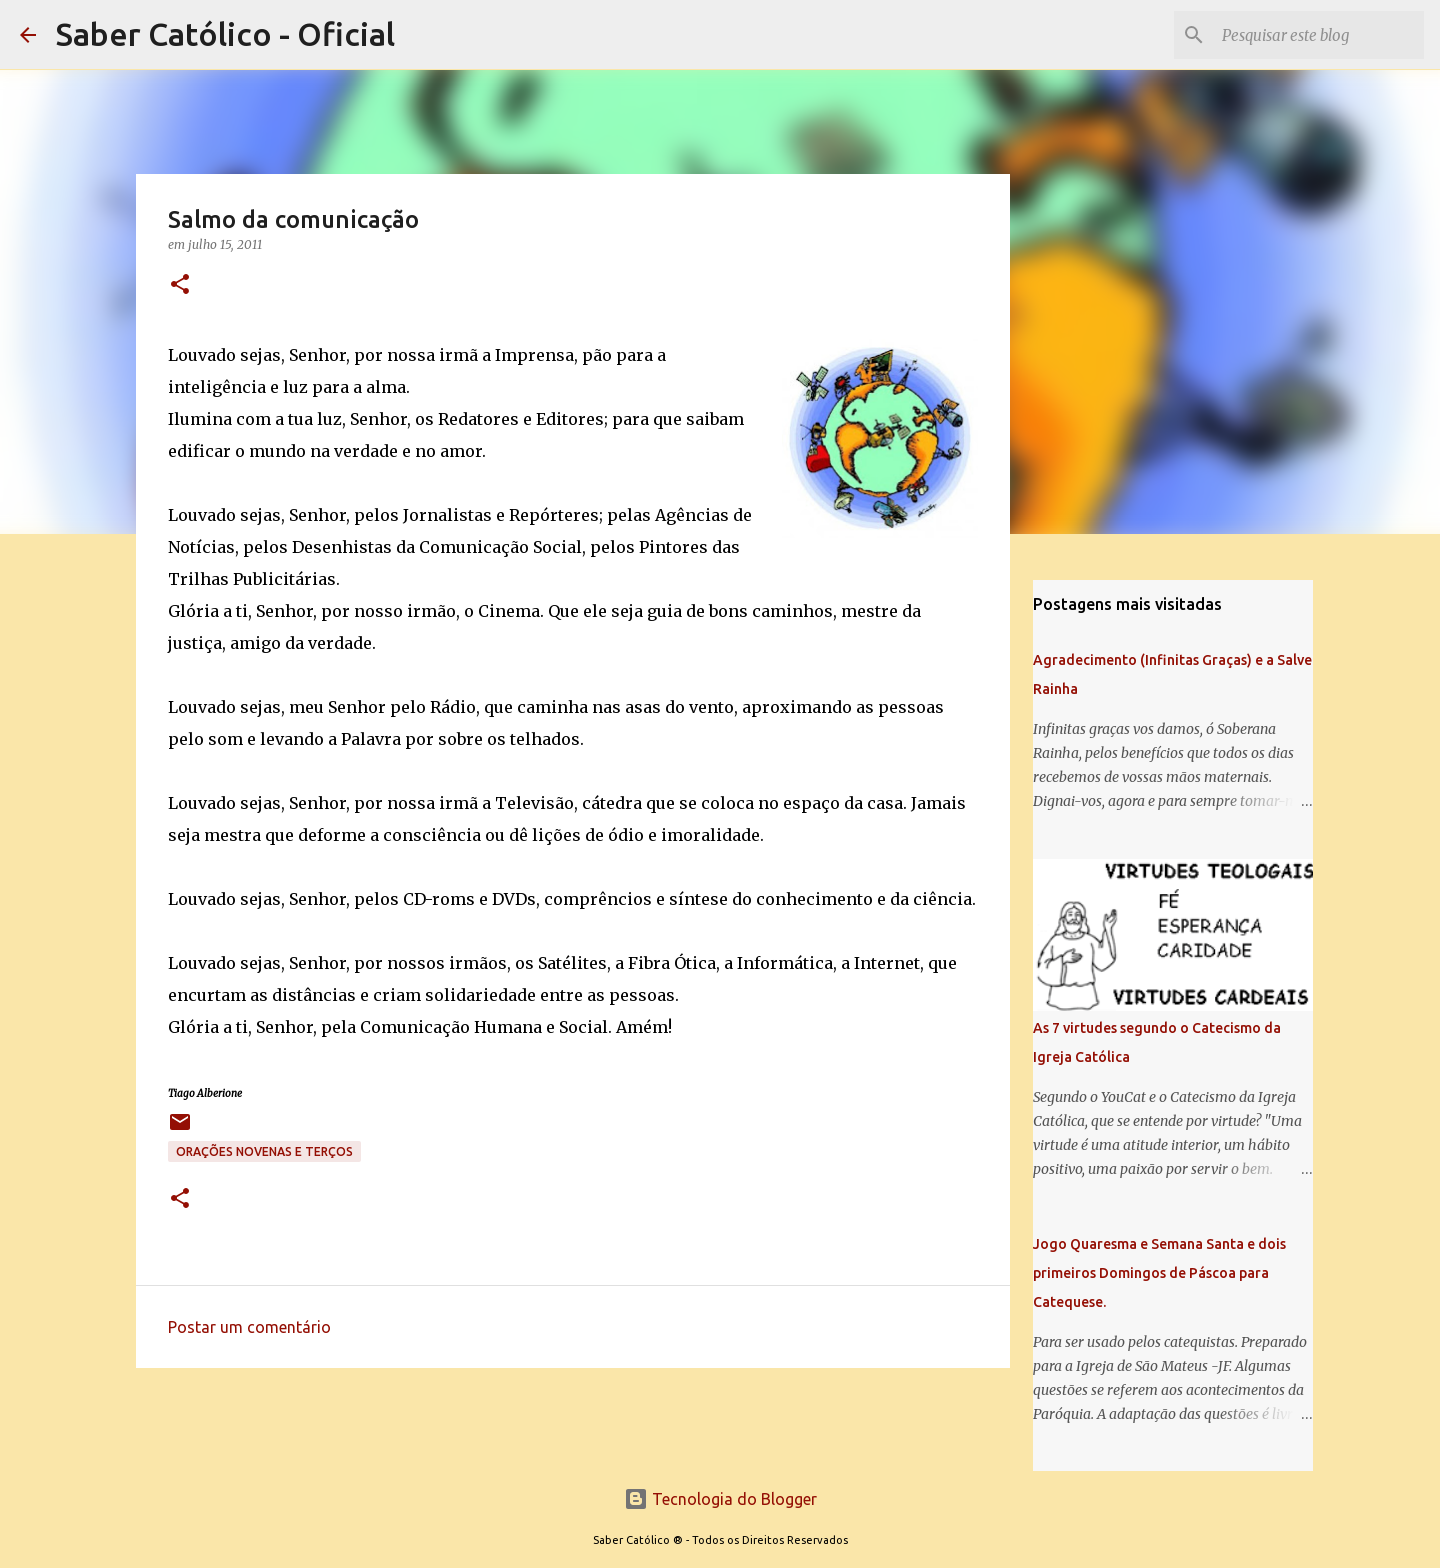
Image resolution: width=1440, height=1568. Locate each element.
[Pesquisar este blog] (1319, 35)
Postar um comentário (249, 1327)
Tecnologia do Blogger (720, 1499)
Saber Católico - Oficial (225, 34)
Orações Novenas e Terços (264, 1151)
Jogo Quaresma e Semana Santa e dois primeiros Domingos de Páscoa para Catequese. (1159, 1273)
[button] (180, 285)
